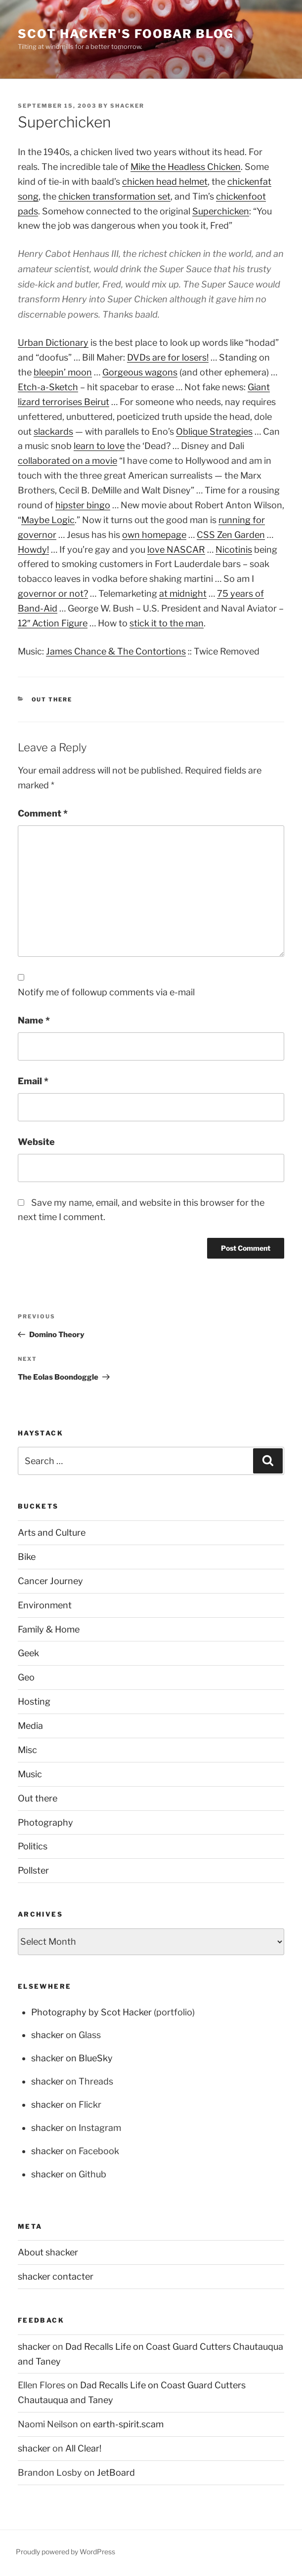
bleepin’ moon (63, 372)
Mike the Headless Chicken (185, 167)
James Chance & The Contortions (116, 651)
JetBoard (116, 2472)
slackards (53, 431)
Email (33, 1081)
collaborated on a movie (67, 460)
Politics (32, 1846)
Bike (27, 1557)
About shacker (48, 2252)
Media (30, 1725)
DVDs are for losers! (168, 357)
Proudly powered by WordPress (65, 2551)
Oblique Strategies (214, 431)
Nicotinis (234, 549)
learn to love (99, 446)
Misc (27, 1750)
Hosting (34, 1701)
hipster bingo (82, 505)
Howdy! (33, 549)
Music (30, 1774)
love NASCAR (176, 549)
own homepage (154, 535)
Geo (26, 1677)
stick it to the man (166, 623)
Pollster (33, 1870)
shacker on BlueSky (72, 2058)
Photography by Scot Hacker (91, 2012)
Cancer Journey (50, 1581)
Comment (43, 813)
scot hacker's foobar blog (126, 34)
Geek (28, 1653)
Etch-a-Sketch (48, 387)
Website (36, 1142)
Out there (52, 699)
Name (34, 1020)
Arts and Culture (52, 1532)
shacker (127, 105)
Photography (45, 1822)
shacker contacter (55, 2276)
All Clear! (83, 2448)
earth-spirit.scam (128, 2424)
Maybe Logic (48, 520)
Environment (45, 1605)
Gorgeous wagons (139, 372)
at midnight (183, 593)
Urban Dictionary (53, 342)
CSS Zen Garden (231, 535)
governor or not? (53, 593)
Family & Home (49, 1629)
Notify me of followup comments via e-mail (106, 992)
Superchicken (220, 211)
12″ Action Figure (52, 623)
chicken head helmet (165, 181)
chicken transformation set (114, 196)
